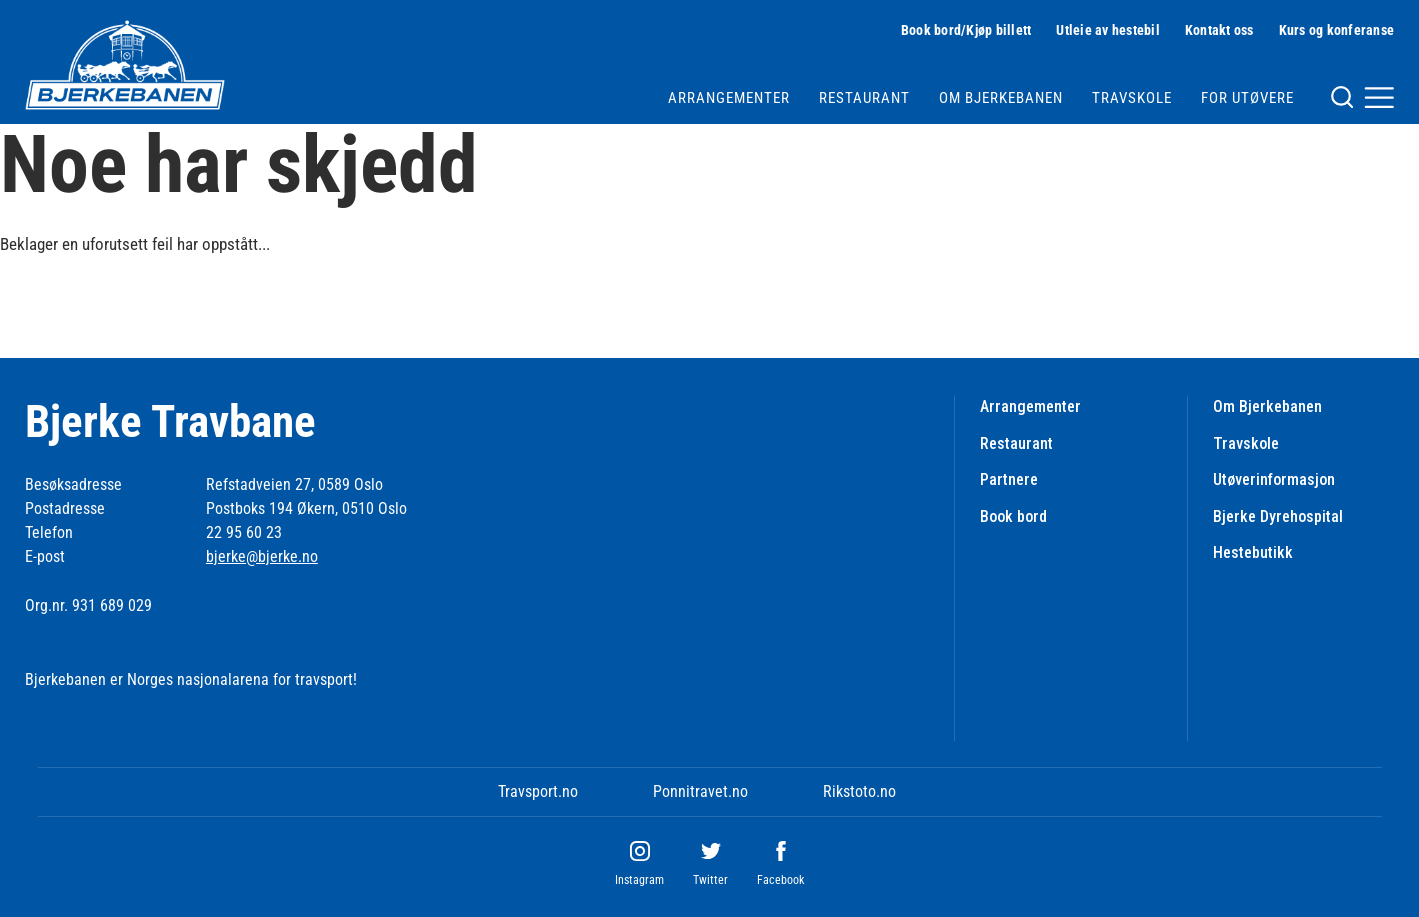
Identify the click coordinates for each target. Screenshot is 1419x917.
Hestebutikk (1253, 552)
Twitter (710, 880)
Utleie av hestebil (1108, 30)
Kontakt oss (1219, 30)
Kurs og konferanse (1337, 30)
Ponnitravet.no (700, 791)
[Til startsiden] (125, 65)
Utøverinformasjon (1274, 479)
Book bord (1013, 516)
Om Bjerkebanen (1001, 98)
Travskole (1132, 98)
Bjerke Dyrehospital (1278, 516)
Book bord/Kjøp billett (966, 30)
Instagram (639, 880)
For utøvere (1247, 98)
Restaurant (864, 98)
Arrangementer (729, 98)
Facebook (780, 880)
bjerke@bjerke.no (262, 556)
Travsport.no (538, 791)
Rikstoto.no (859, 791)
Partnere (1009, 479)
